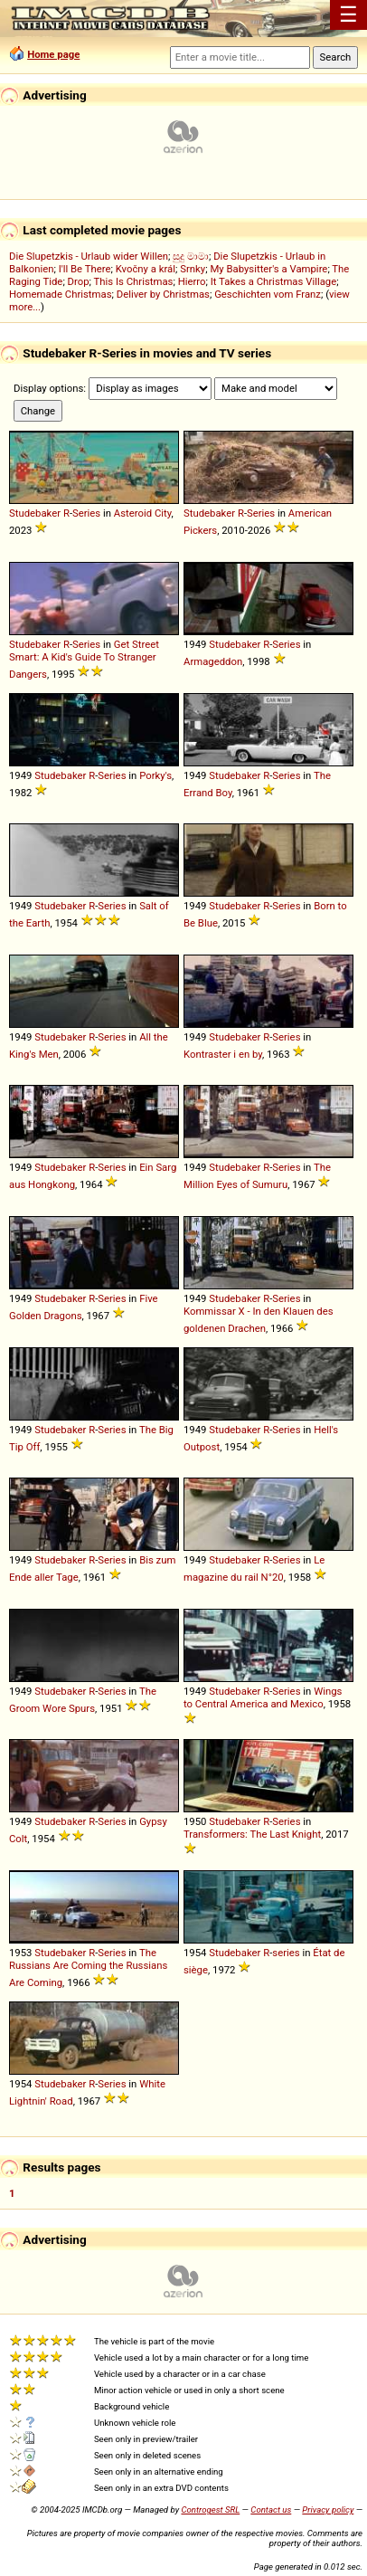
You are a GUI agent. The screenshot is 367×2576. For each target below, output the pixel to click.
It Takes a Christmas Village (273, 281)
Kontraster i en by (223, 1054)
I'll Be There (85, 268)
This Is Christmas (134, 281)
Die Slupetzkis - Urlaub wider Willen (88, 256)
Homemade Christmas (60, 294)
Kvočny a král (145, 268)
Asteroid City (143, 513)
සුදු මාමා (191, 256)
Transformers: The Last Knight (252, 1834)
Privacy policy (327, 2509)
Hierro (192, 281)
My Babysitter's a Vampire (268, 268)
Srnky (192, 268)
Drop (78, 281)
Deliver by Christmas (163, 294)
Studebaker (35, 513)
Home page (53, 54)
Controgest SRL (210, 2509)
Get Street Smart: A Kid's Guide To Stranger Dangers (84, 659)
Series (86, 513)
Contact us (270, 2509)
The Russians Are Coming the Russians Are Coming (88, 1967)
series (285, 1952)
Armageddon (213, 661)
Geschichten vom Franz (267, 294)
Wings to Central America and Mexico (263, 1697)
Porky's (155, 775)
